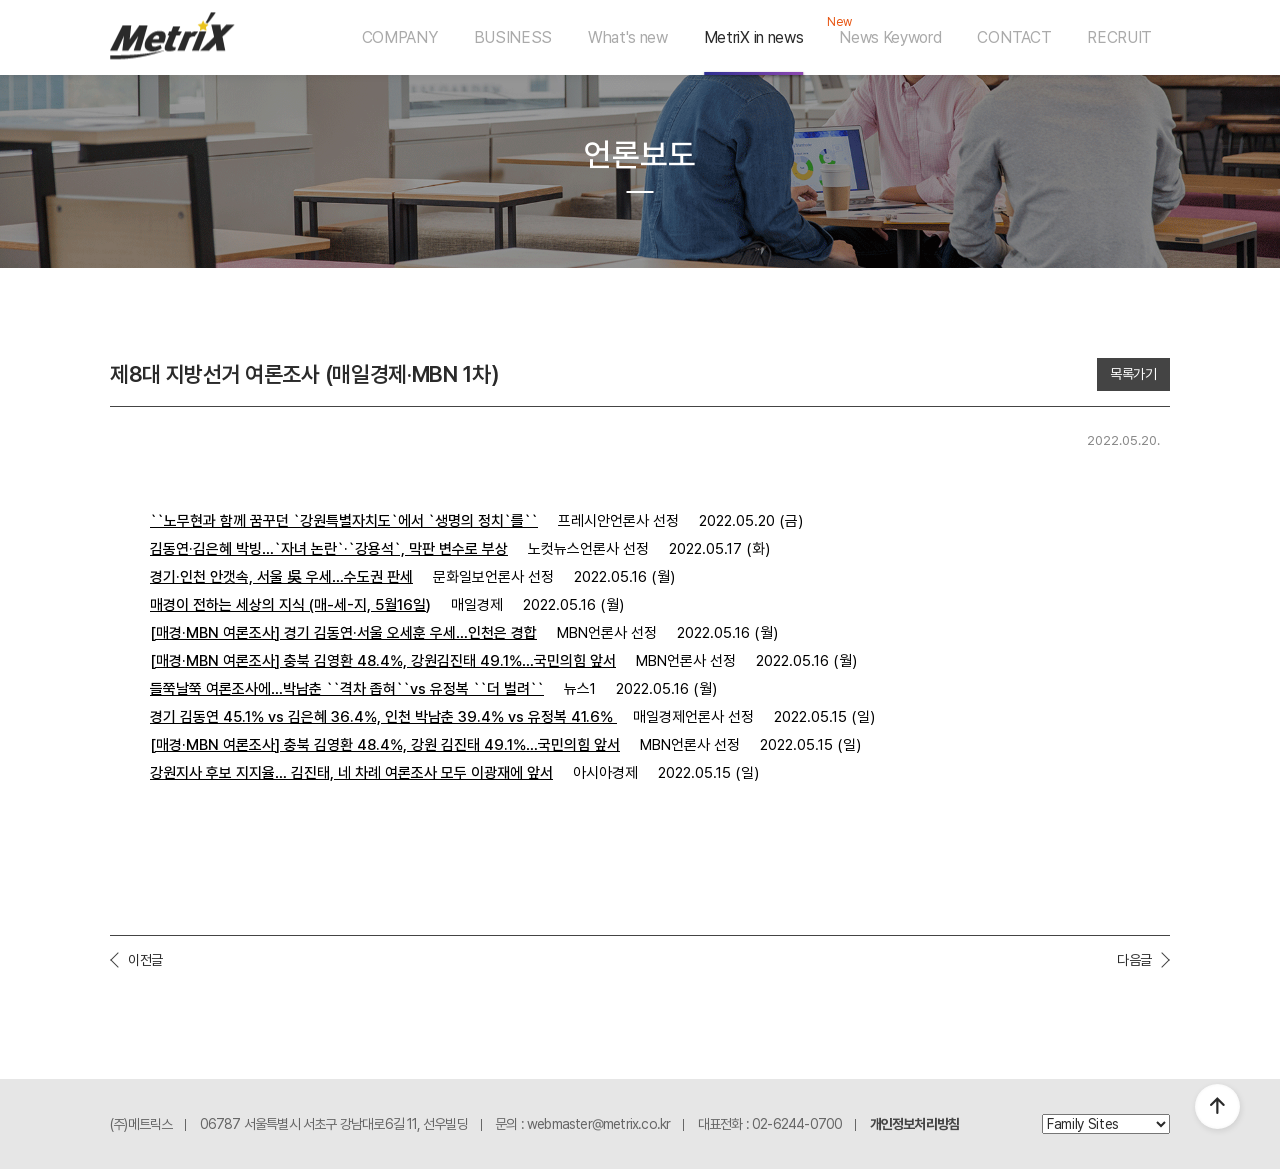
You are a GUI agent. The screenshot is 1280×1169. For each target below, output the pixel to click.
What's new (628, 37)
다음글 (1134, 960)
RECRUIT (1119, 37)
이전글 (145, 960)
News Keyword (890, 37)
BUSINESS (513, 37)
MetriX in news (754, 37)
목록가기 (1133, 374)
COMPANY (400, 37)
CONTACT (1014, 37)
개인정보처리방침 (915, 1124)
